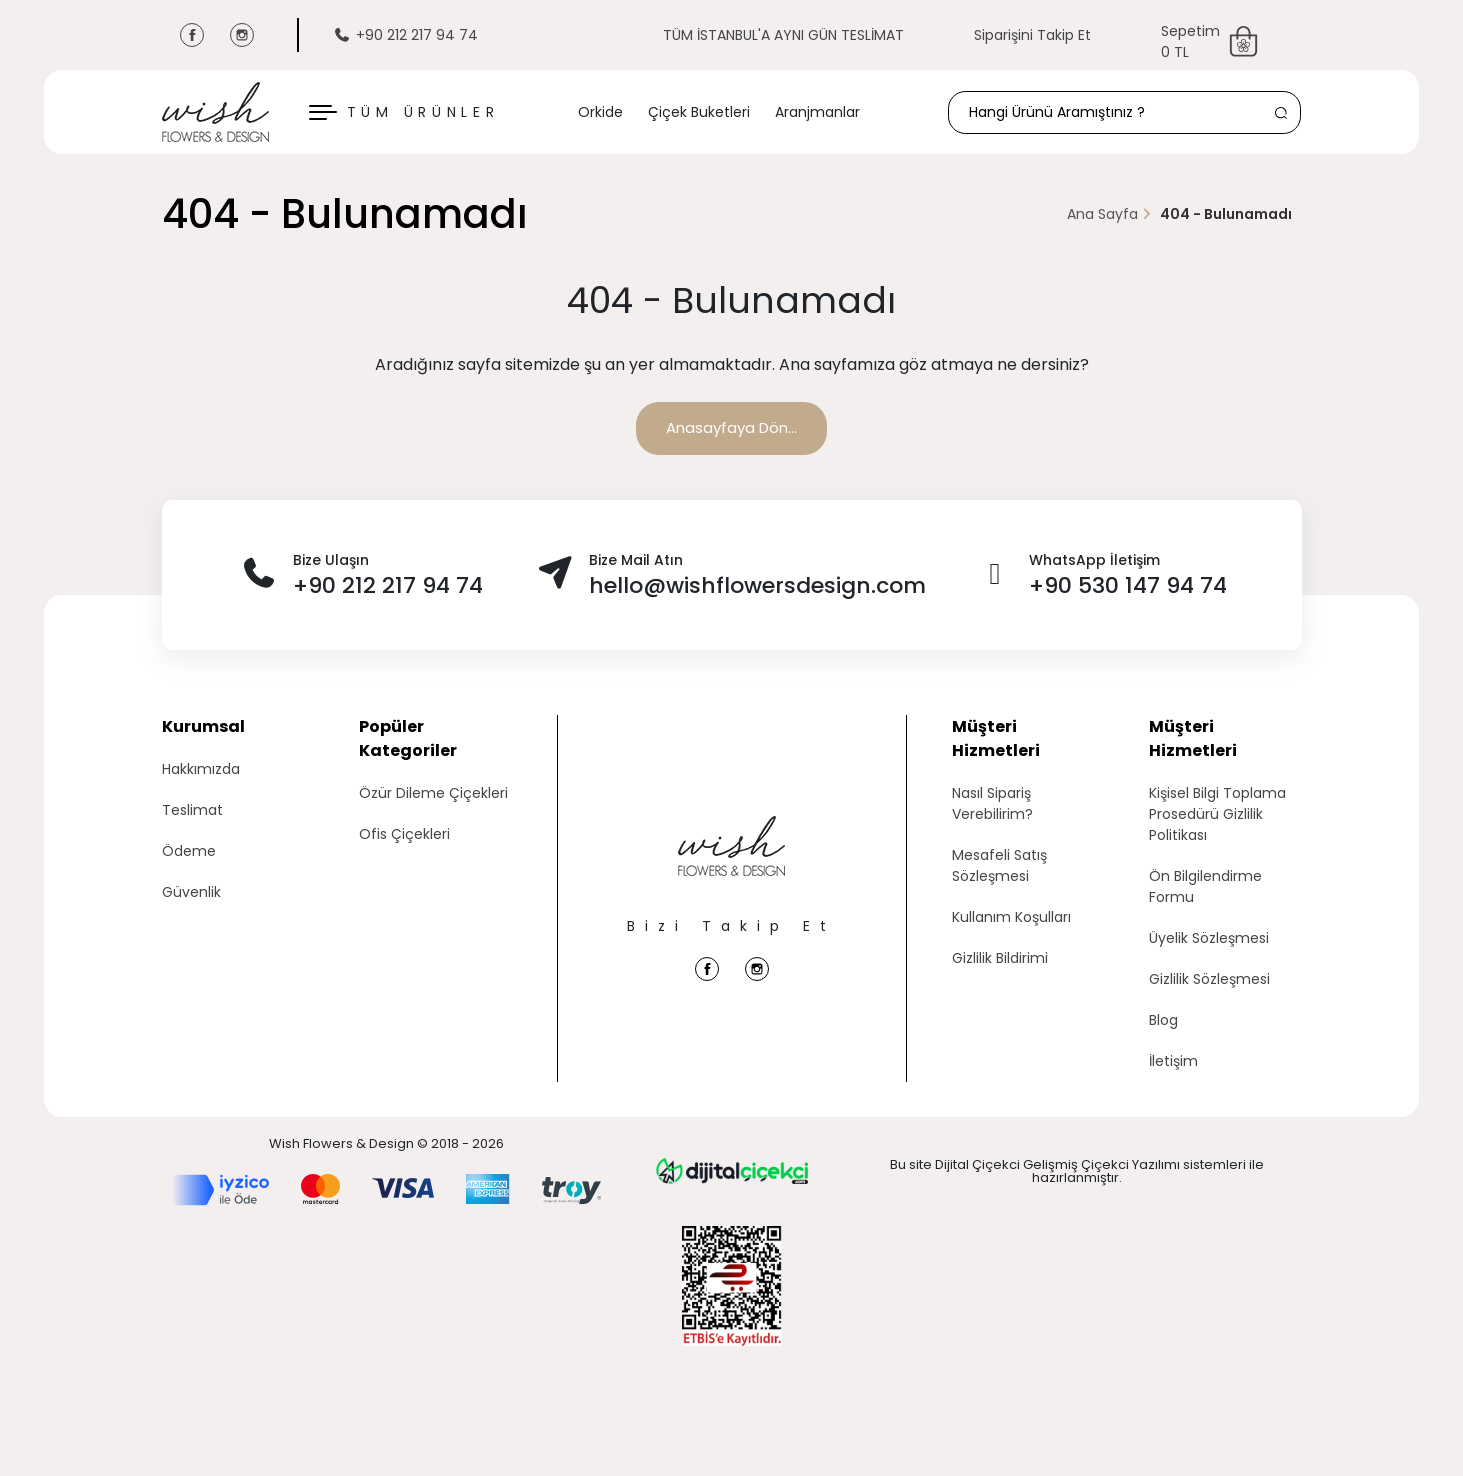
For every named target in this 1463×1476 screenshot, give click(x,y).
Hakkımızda (201, 769)
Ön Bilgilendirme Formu (1205, 886)
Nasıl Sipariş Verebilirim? (992, 803)
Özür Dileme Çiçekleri (433, 793)
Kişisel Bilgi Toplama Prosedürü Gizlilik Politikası (1217, 814)
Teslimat (192, 810)
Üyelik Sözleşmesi (1209, 938)
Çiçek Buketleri (699, 112)
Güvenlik (191, 892)
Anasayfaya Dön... (731, 427)
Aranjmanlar (817, 112)
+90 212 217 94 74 (406, 35)
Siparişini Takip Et (1032, 35)
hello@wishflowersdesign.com (757, 585)
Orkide (600, 112)
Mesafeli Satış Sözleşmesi (999, 865)
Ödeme (189, 851)
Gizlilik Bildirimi (1000, 958)
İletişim (1173, 1061)
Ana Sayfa (1102, 214)
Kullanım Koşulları (1011, 917)
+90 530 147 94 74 (1128, 585)
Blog (1163, 1020)
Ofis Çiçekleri (404, 834)
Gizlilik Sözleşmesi (1209, 979)
